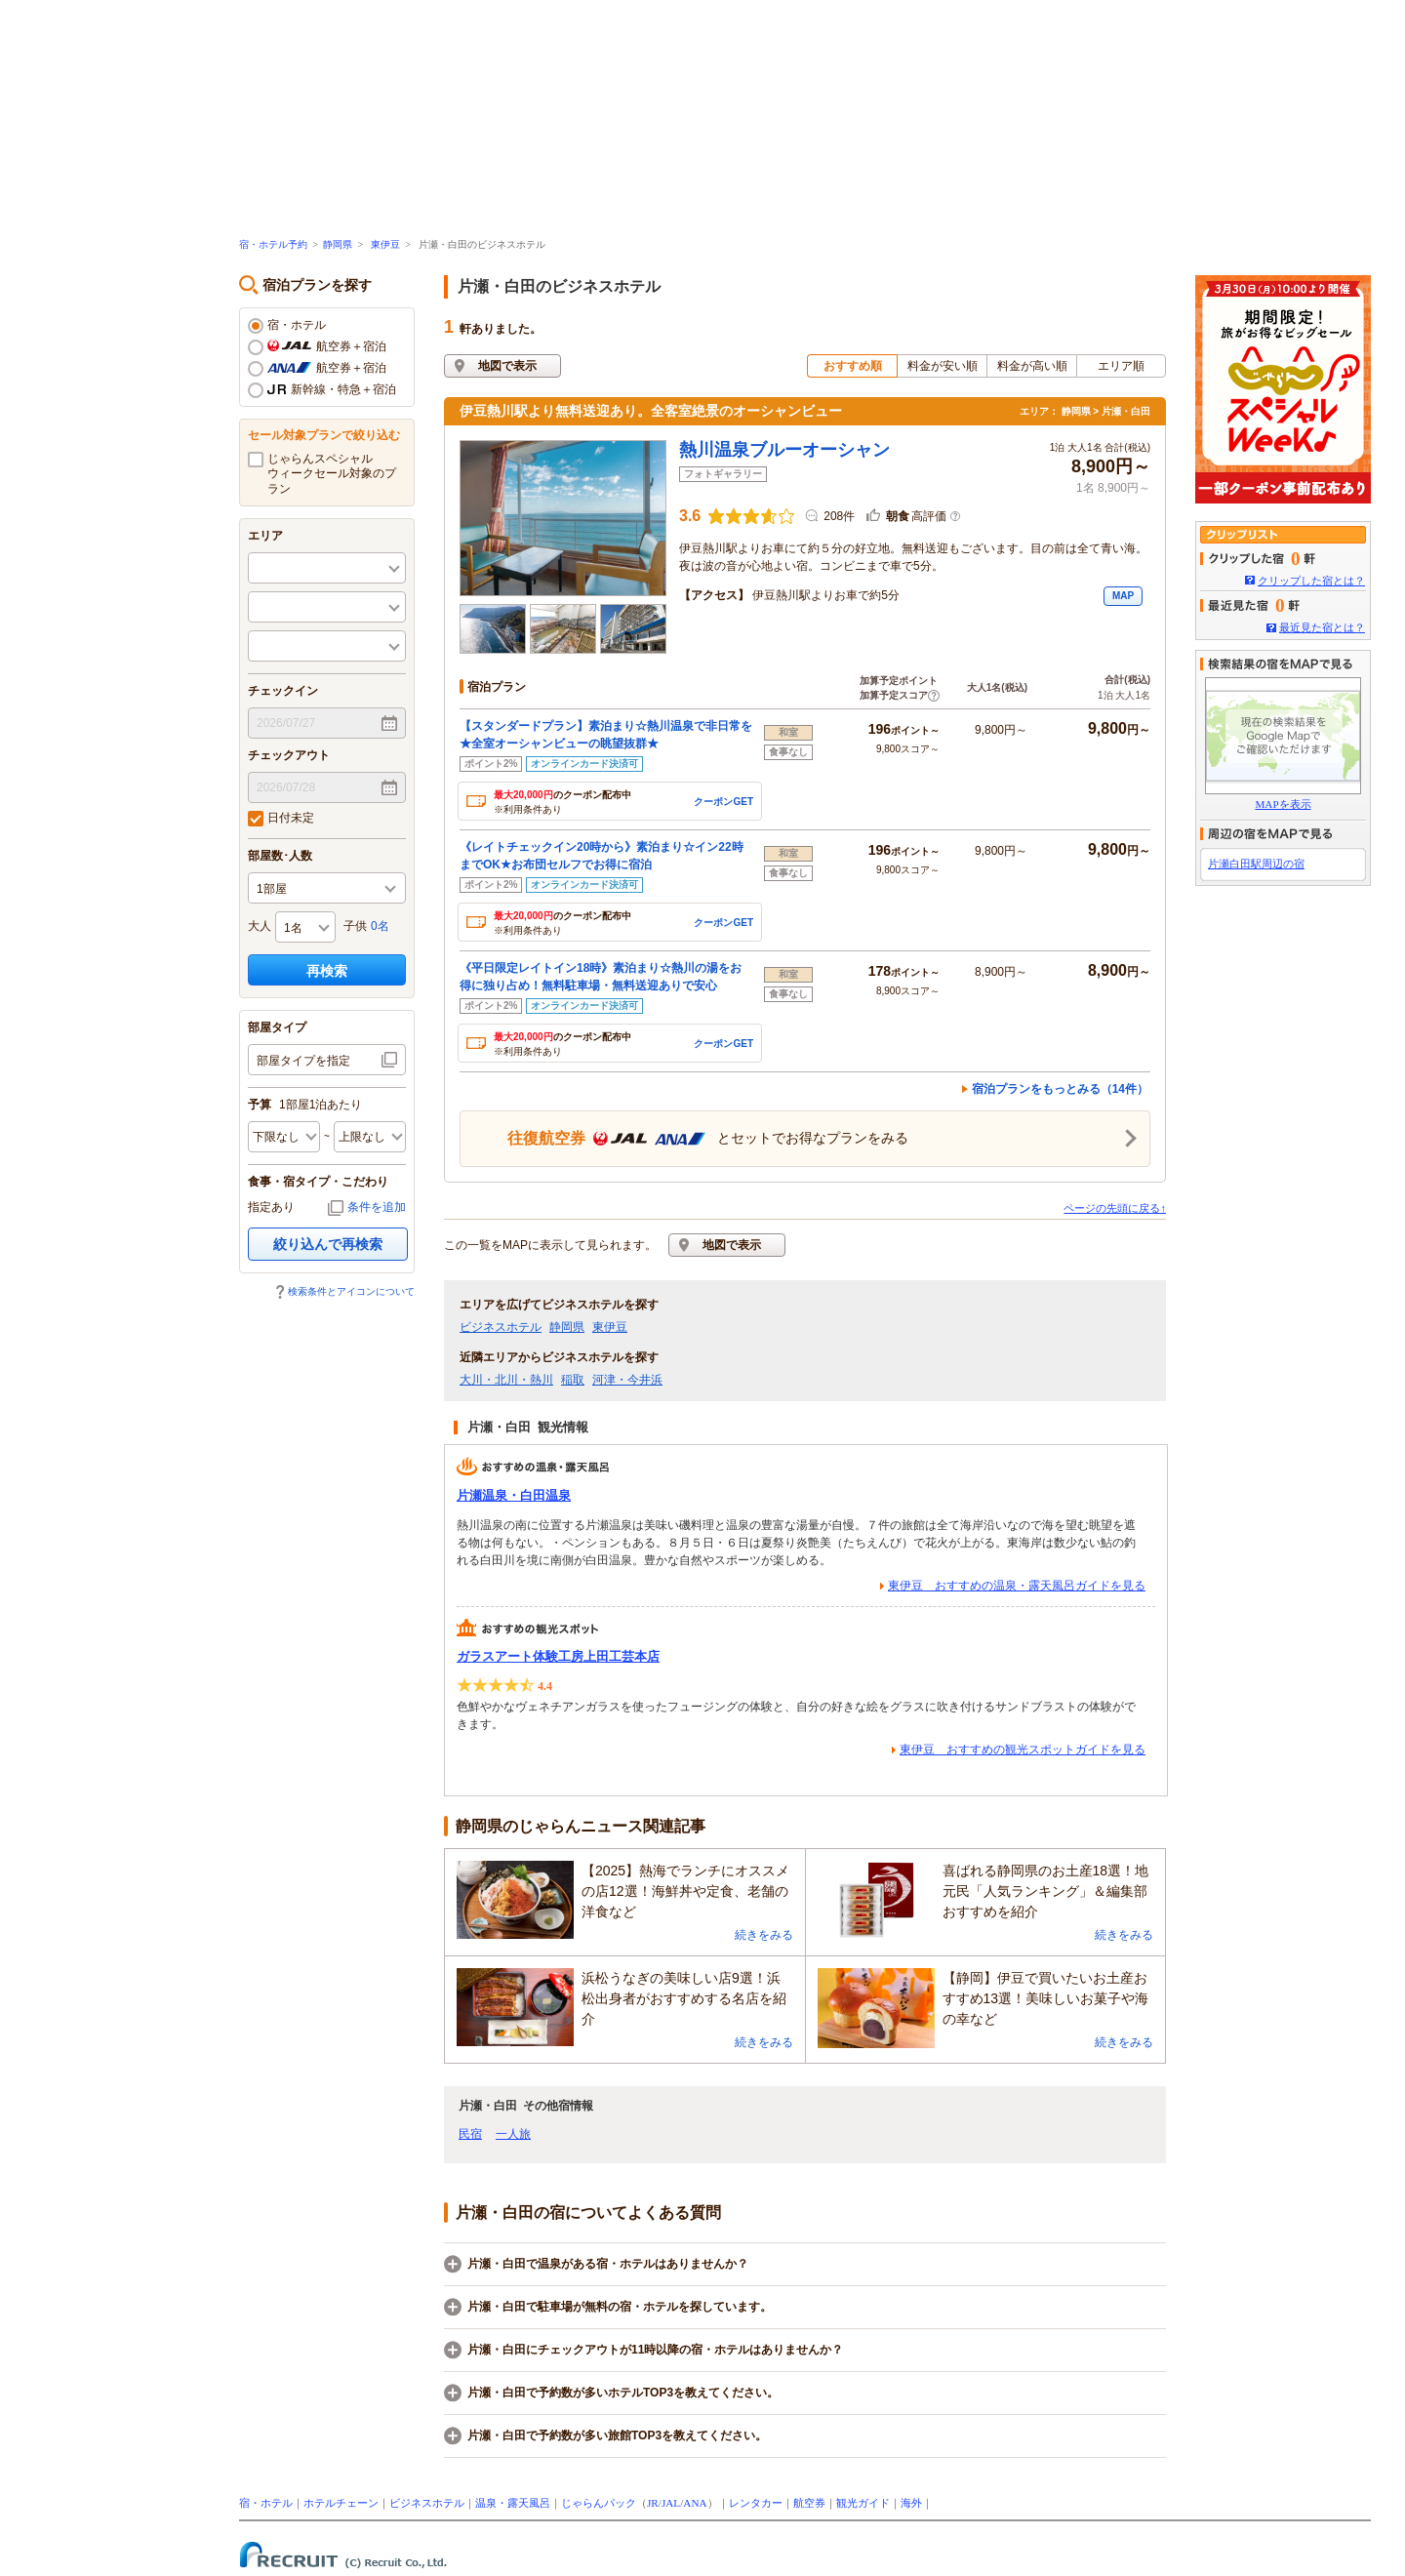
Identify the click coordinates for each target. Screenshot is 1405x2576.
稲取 (572, 1380)
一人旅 (513, 2134)
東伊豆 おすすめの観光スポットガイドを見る (1022, 1749)
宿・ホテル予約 (273, 244)
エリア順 (1121, 366)
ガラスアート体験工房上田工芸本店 (558, 1656)
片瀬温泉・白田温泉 (514, 1495)
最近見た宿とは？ (1322, 627)
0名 (380, 926)
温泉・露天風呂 (512, 2503)
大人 (259, 926)
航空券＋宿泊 (317, 347)
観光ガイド (863, 2503)
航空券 (809, 2503)
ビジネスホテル (501, 1327)
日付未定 (281, 818)
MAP (1123, 595)
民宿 (470, 2134)
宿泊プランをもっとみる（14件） (1060, 1089)
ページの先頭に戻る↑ (1115, 1208)
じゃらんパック (598, 2503)
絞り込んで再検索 (327, 1244)
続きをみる (764, 1935)
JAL (671, 2503)
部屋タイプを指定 (303, 1060)
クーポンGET (723, 801)
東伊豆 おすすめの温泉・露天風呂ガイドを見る (1016, 1585)
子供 (355, 926)
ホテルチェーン (341, 2503)
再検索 (326, 971)
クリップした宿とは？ (1311, 580)
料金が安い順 (942, 366)
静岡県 (337, 244)
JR (653, 2503)
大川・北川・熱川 (506, 1380)
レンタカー (756, 2503)
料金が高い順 (1032, 366)
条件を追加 (376, 1207)
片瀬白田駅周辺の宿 (1256, 863)
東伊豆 (385, 244)
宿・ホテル (287, 326)
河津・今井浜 (627, 1380)
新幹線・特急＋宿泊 (322, 390)
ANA (694, 2503)
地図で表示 (507, 366)
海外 (911, 2503)
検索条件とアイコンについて (351, 1291)
